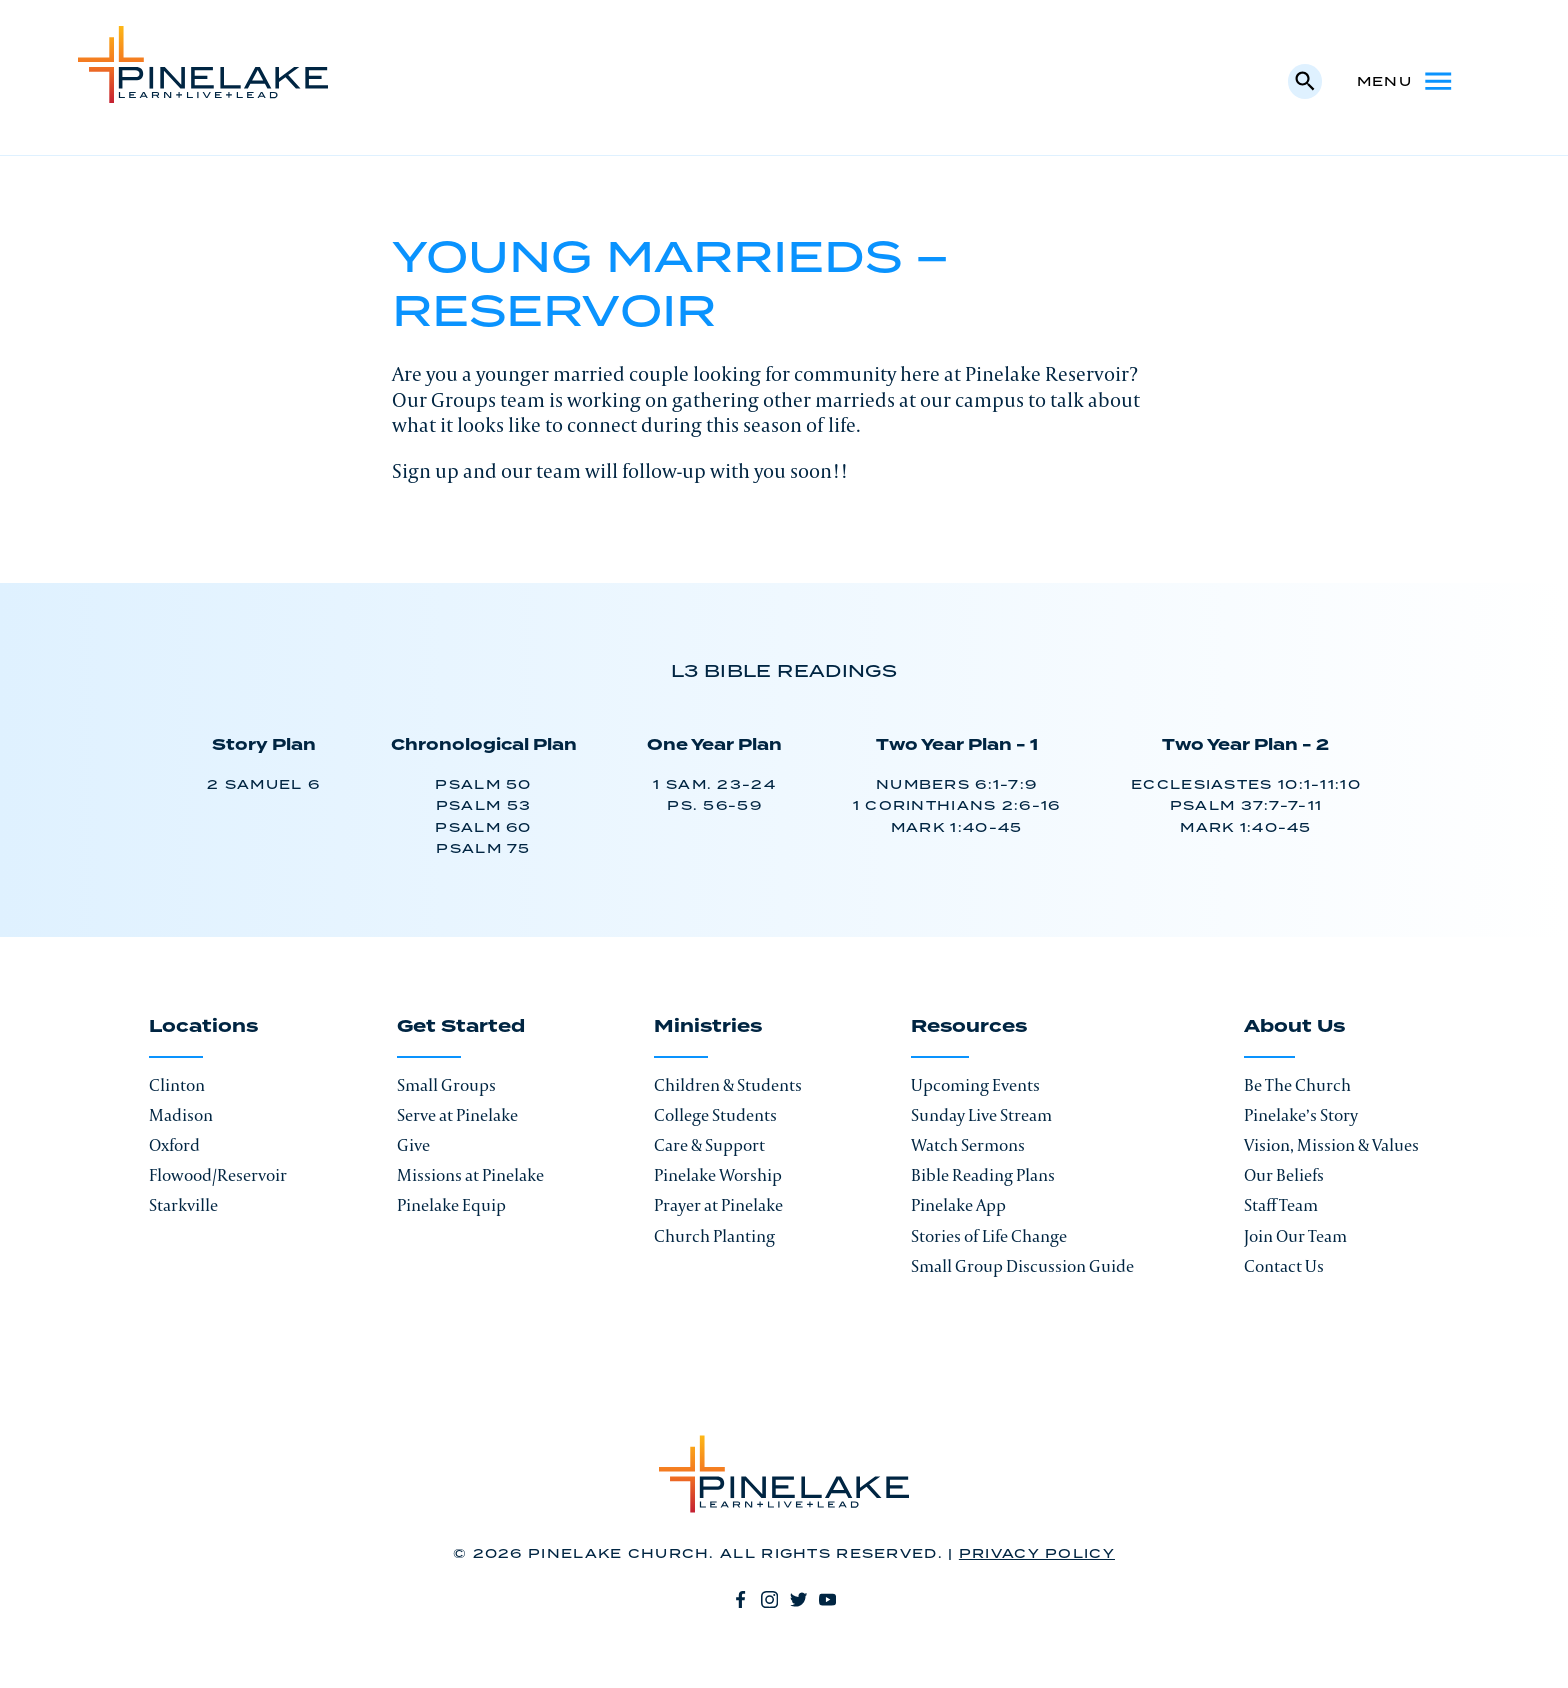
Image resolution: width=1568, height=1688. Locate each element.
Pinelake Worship (718, 1175)
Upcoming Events (975, 1085)
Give (413, 1145)
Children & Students (728, 1085)
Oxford (174, 1145)
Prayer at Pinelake (718, 1205)
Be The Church (1297, 1085)
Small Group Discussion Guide (1022, 1266)
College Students (715, 1115)
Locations (203, 1028)
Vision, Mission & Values (1331, 1145)
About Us (1294, 1028)
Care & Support (709, 1145)
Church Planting (714, 1236)
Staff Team (1281, 1205)
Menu (1406, 81)
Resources (969, 1028)
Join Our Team (1295, 1236)
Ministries (708, 1028)
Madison (181, 1115)
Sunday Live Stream (981, 1115)
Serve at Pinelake (457, 1115)
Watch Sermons (968, 1145)
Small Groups (446, 1085)
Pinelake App (958, 1205)
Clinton (177, 1085)
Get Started (461, 1028)
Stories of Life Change (989, 1236)
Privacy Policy (1037, 1554)
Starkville (183, 1205)
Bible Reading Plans (983, 1175)
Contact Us (1284, 1266)
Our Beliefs (1284, 1175)
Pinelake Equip (451, 1205)
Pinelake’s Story (1301, 1115)
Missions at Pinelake (470, 1175)
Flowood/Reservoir (218, 1175)
